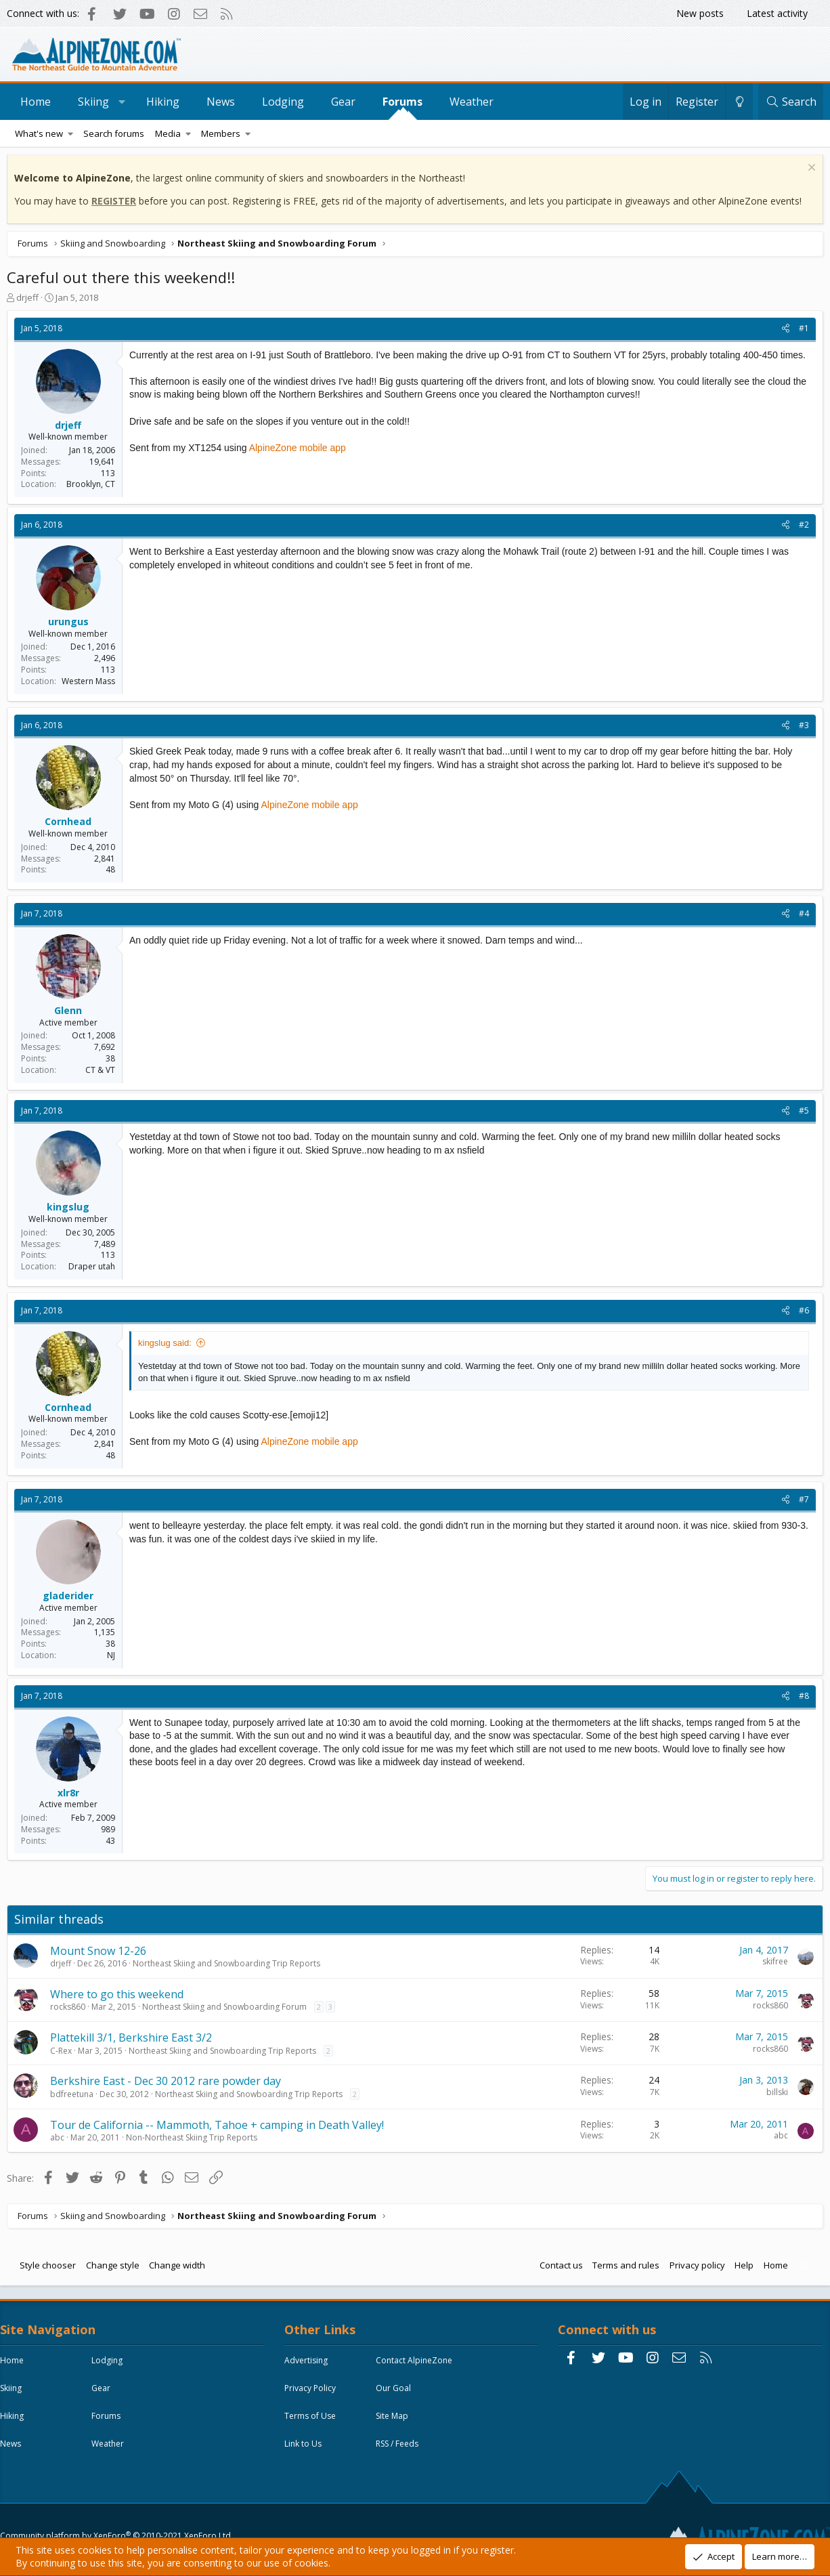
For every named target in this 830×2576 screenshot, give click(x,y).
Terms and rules (622, 2268)
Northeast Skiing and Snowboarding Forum (228, 2010)
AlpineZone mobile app (301, 464)
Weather (472, 101)
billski (774, 2095)
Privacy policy (694, 2268)
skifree (772, 1964)
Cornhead (71, 824)
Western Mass (91, 684)
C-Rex (64, 2054)
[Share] (782, 332)
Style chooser (51, 2268)
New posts (700, 13)
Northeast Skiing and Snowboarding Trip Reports (230, 1966)
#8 (800, 1699)
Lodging (283, 101)
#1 (800, 331)
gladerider (71, 1598)
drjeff (31, 301)
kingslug (71, 1210)
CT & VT (103, 1073)
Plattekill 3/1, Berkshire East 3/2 (134, 2040)
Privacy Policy (313, 2395)
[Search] (790, 101)
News (220, 101)
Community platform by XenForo (118, 2506)
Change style (116, 2268)
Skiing (93, 101)
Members (220, 133)
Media (168, 133)
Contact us (558, 2268)
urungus (71, 624)
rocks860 (71, 2010)
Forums (402, 101)
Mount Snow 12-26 (101, 1954)
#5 (800, 1114)
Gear (343, 101)
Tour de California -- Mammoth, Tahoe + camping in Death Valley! (220, 2128)
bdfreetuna (75, 2097)
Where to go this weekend (120, 1997)
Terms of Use (313, 2422)
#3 (800, 728)
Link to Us (306, 2450)
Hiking (162, 101)
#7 (800, 1502)
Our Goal (396, 2395)
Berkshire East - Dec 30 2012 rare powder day (168, 2084)
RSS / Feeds (400, 2450)
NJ (114, 1658)
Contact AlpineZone (417, 2367)
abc (60, 2141)
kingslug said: (168, 1346)
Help (740, 2268)
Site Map (395, 2422)
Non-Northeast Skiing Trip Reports (195, 2141)
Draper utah (95, 1269)
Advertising (309, 2367)
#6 (800, 1313)
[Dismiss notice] (806, 172)
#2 (800, 528)
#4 (800, 917)
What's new (39, 133)
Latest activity (777, 13)
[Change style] (739, 101)
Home (35, 101)
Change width (180, 2268)
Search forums (113, 133)
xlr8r (72, 1796)
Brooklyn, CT (94, 487)
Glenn (71, 1013)
